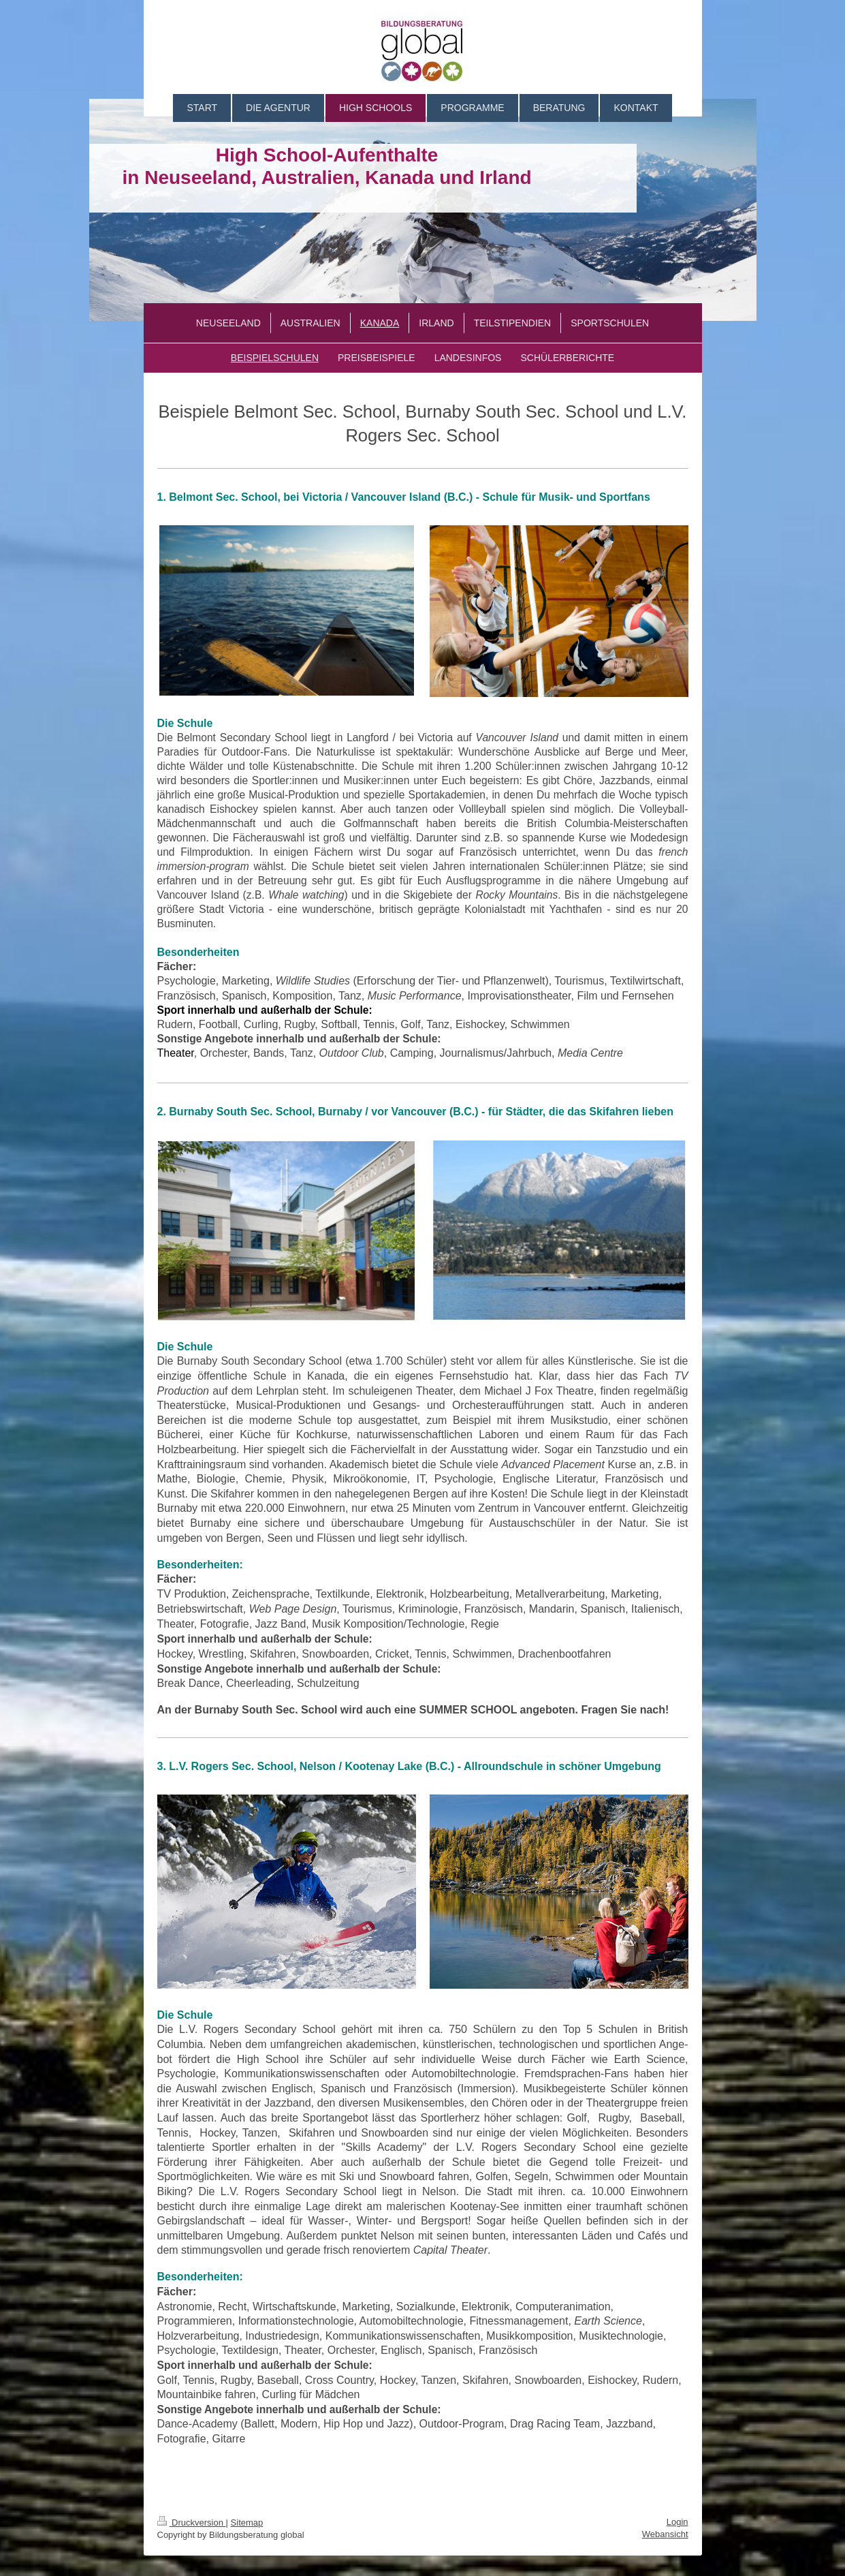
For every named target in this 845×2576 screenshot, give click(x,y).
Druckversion (191, 2522)
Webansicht (665, 2534)
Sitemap (247, 2522)
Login (677, 2522)
